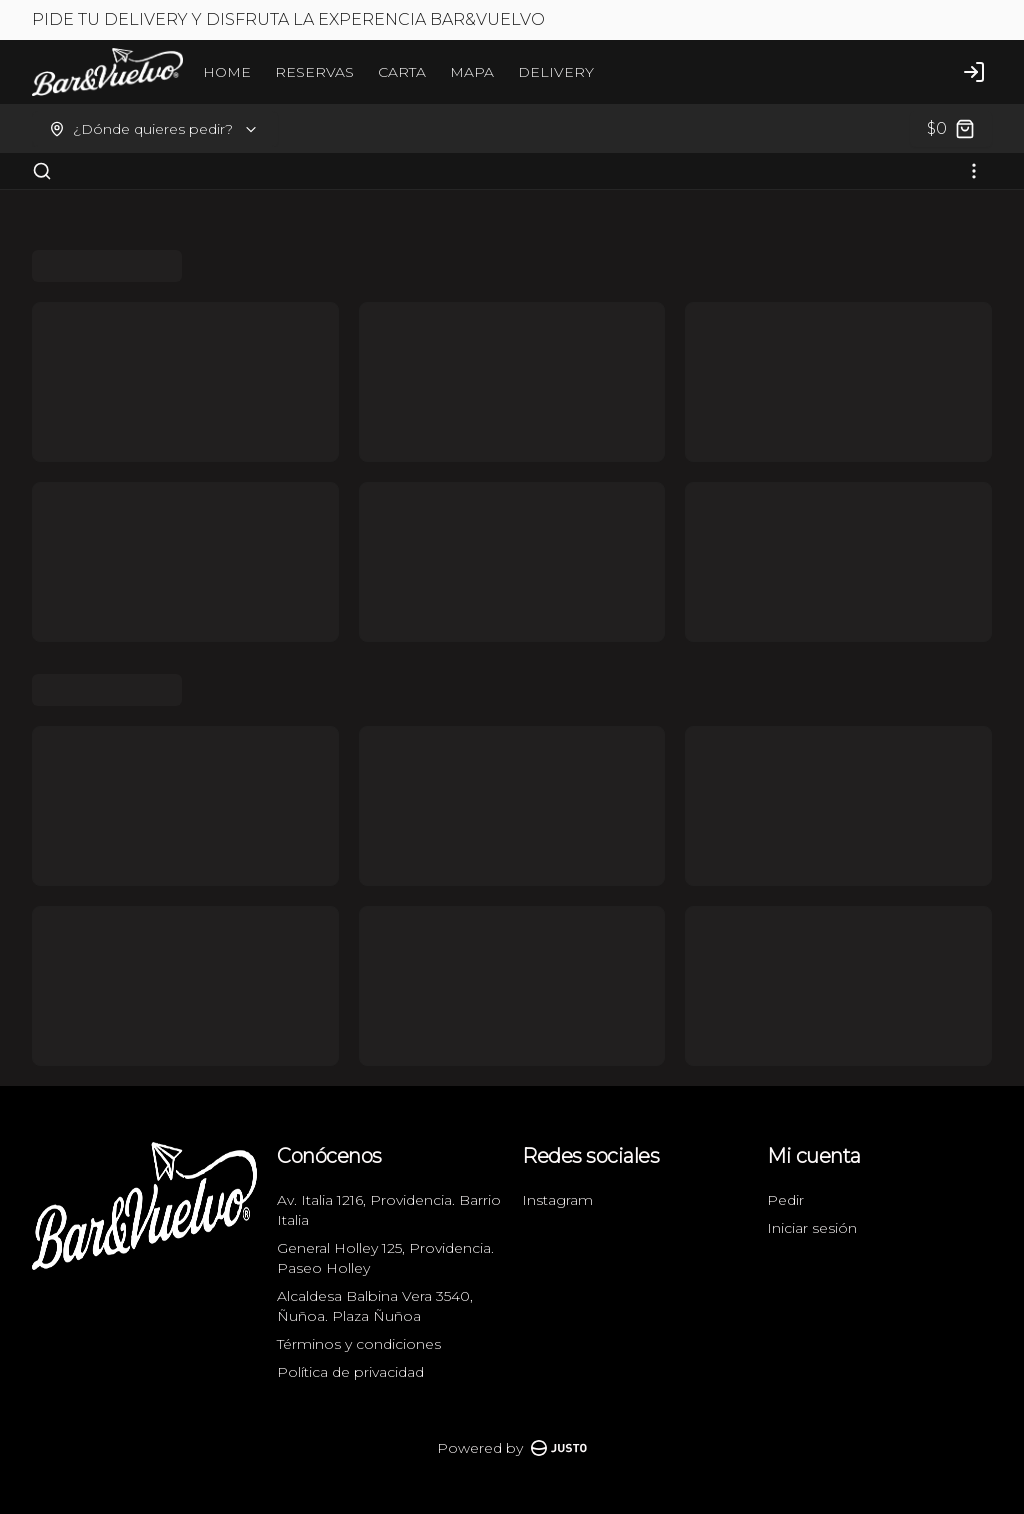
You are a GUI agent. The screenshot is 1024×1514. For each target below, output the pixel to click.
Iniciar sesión (812, 1228)
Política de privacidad (350, 1372)
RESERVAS (314, 72)
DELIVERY (556, 72)
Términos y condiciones (359, 1344)
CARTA (402, 72)
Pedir (785, 1200)
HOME (227, 72)
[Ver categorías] (974, 171)
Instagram (557, 1200)
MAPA (472, 72)
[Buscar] (42, 171)
